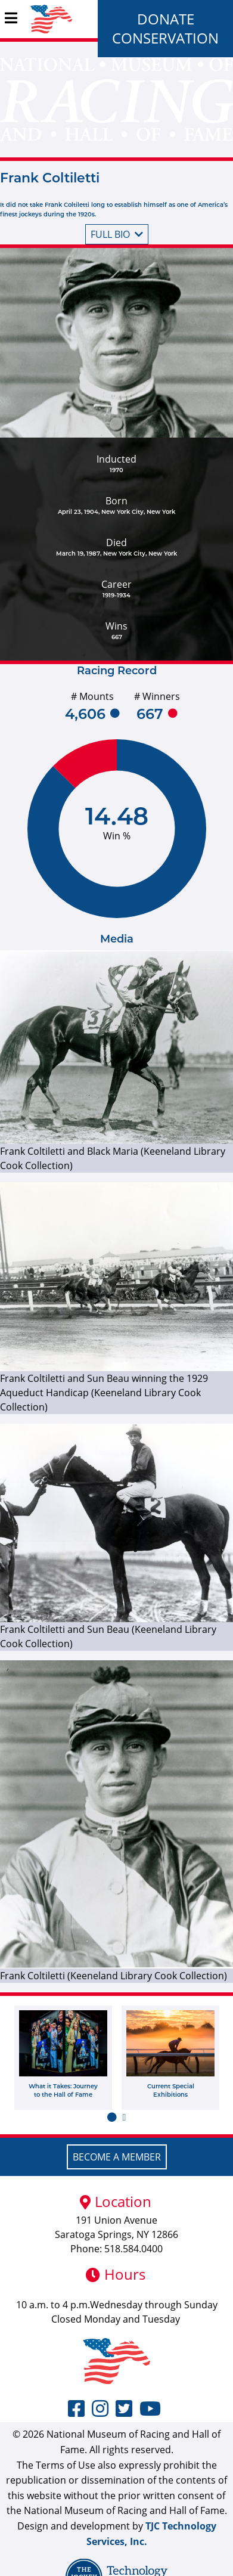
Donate (165, 19)
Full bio (117, 234)
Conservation (165, 38)
